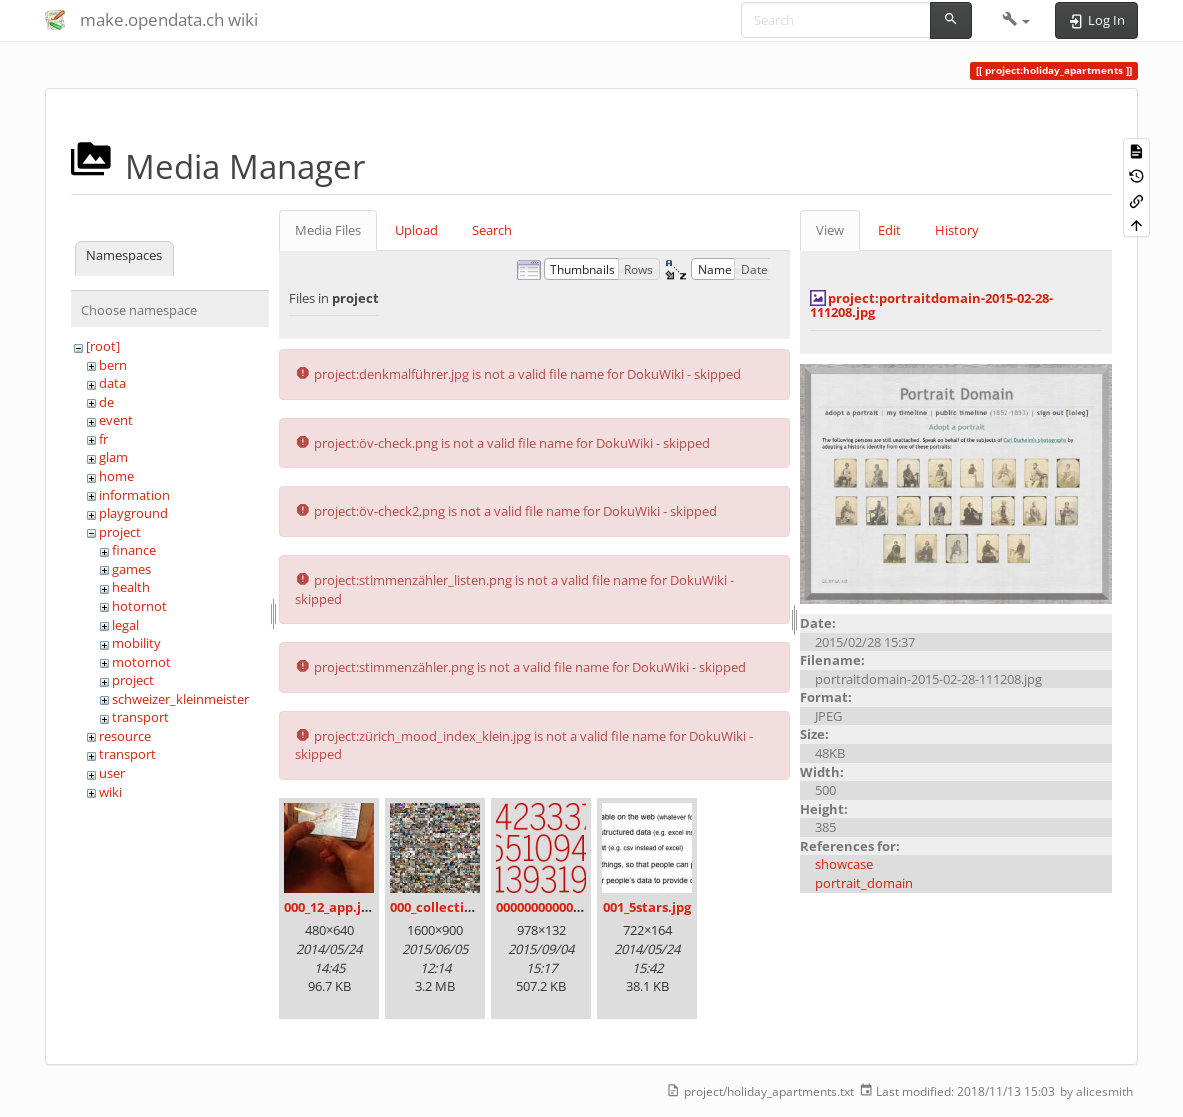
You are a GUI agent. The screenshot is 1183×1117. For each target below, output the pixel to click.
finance (134, 550)
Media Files (328, 230)
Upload (416, 230)
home (116, 476)
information (134, 495)
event (116, 420)
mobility (136, 643)
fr (103, 439)
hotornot (139, 606)
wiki (110, 792)
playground (133, 513)
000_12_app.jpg (330, 907)
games (131, 569)
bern (113, 365)
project (120, 532)
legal (125, 625)
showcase (844, 864)
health (131, 587)
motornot (141, 662)
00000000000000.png (559, 907)
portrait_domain (864, 883)
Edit (889, 230)
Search (492, 230)
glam (113, 457)
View (830, 230)
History (957, 230)
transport (140, 717)
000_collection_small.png (469, 907)
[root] (103, 346)
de (106, 402)
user (112, 773)
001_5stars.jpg (647, 907)
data (112, 383)
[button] (1016, 20)
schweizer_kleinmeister (180, 699)
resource (125, 736)
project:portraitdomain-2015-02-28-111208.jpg (931, 305)
